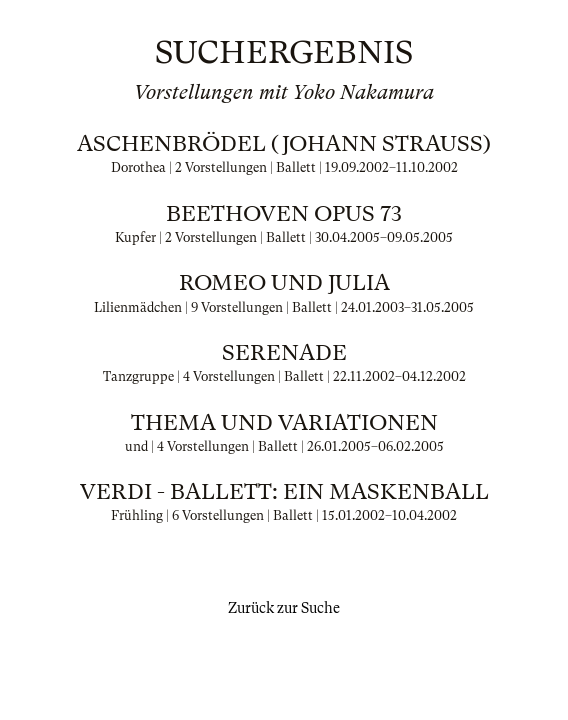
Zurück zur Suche (284, 608)
